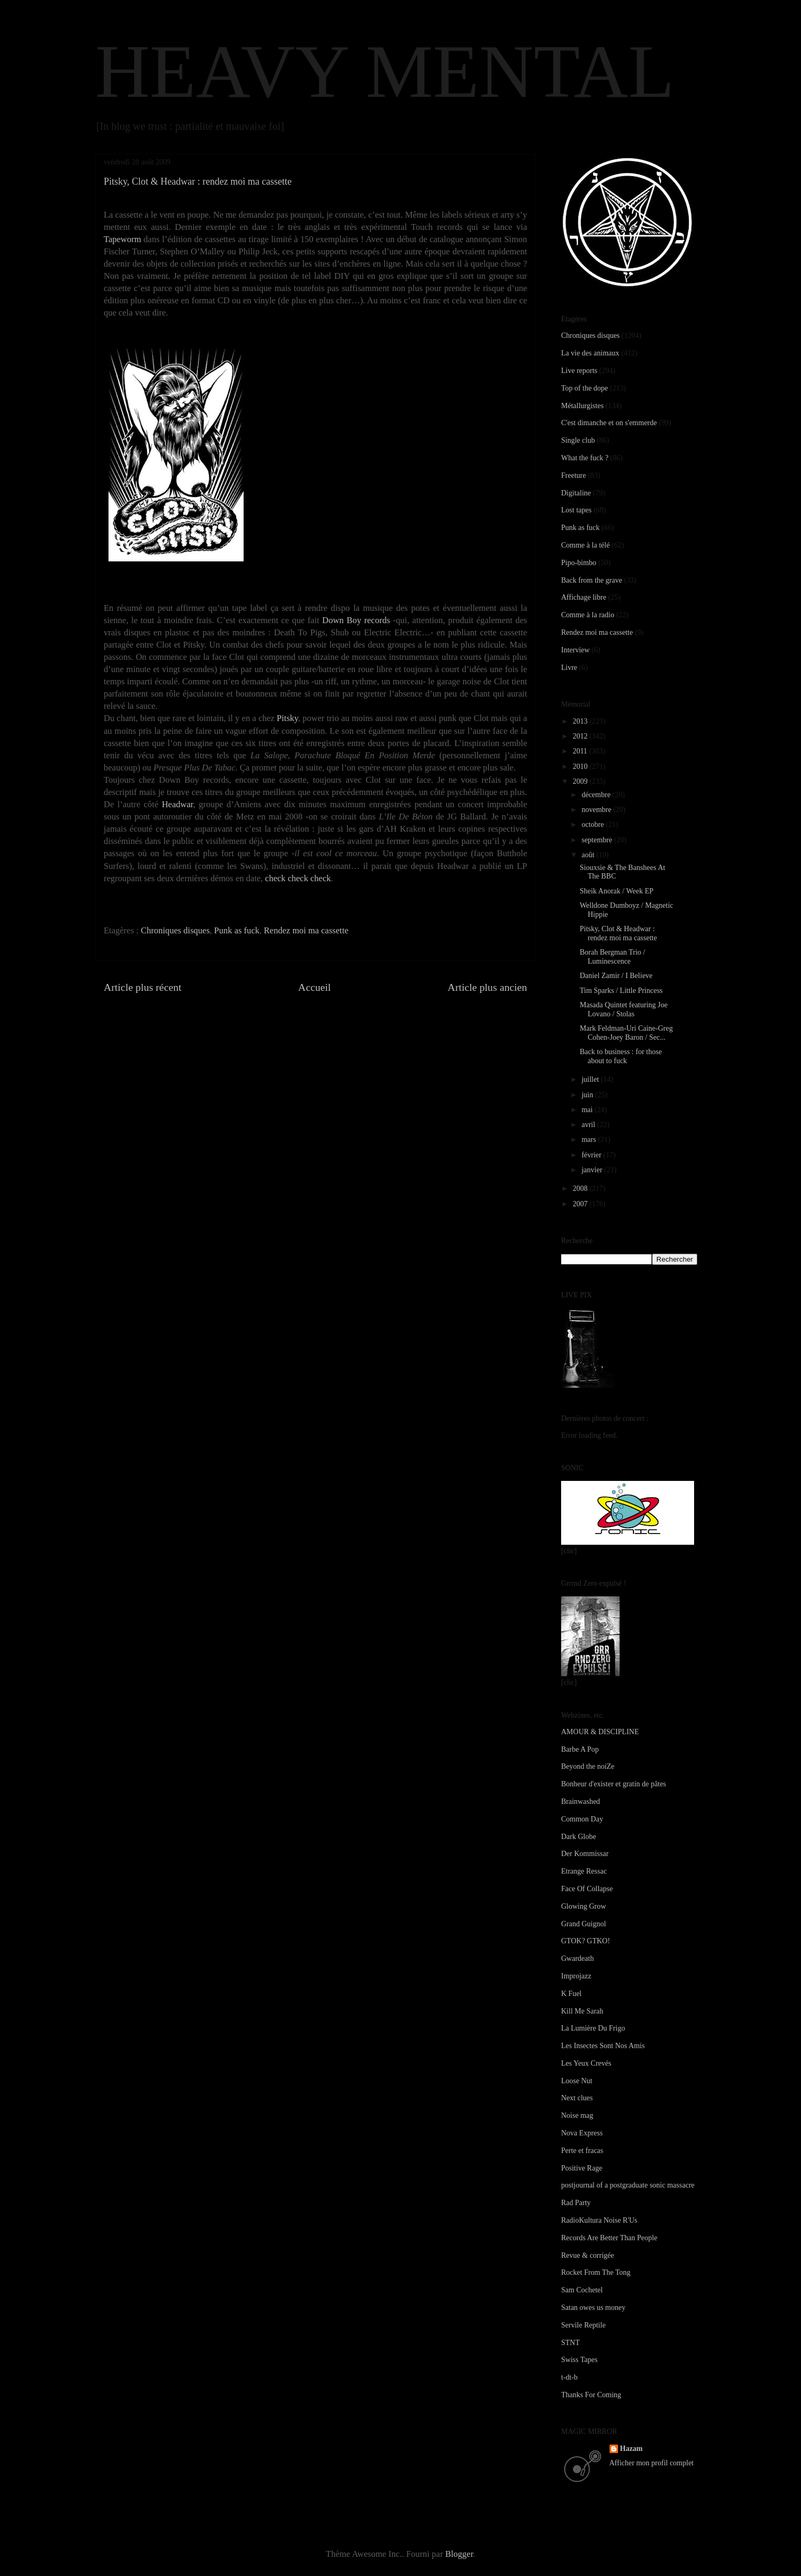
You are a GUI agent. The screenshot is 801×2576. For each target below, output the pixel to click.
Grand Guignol (583, 1924)
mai (588, 1110)
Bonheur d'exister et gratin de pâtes (613, 1784)
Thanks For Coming (591, 2395)
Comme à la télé (585, 545)
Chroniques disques (175, 930)
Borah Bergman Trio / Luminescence (612, 956)
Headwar (177, 804)
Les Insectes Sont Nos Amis (603, 2046)
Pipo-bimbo (578, 563)
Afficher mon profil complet (652, 2463)
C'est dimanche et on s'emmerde (609, 423)
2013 (581, 721)
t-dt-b (569, 2377)
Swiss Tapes (579, 2360)
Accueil (314, 987)
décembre (596, 795)
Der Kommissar (584, 1854)
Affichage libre (583, 597)
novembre (597, 810)
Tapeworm (122, 239)
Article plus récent (142, 987)
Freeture (573, 475)
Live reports (579, 371)
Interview (575, 650)
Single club (578, 440)
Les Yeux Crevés (586, 2063)
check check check (298, 878)
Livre (569, 668)
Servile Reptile (583, 2325)
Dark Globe (578, 1837)
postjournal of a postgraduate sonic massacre (628, 2185)
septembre (597, 840)
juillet (590, 1079)
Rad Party (576, 2203)
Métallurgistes (582, 406)
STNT (570, 2343)
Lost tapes (576, 510)
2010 (581, 767)
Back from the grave (591, 580)
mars (589, 1140)
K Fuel (571, 1994)
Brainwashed (580, 1801)
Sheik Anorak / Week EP (617, 891)
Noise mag (577, 2115)
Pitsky (287, 718)
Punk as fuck (237, 930)
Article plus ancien (487, 987)
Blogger (459, 2554)
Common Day (582, 1819)
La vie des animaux (590, 353)
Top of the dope (584, 388)
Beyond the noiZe (587, 1766)
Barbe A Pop (580, 1749)
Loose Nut (577, 2081)
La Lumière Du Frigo (593, 2028)
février (592, 1155)
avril (589, 1125)
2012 (581, 736)
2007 (581, 1204)
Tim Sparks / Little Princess (621, 991)
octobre (593, 825)
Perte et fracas (582, 2151)
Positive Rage (581, 2168)
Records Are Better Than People (609, 2238)
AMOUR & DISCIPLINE (600, 1732)
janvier (592, 1170)
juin (588, 1095)
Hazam (631, 2449)
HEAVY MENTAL (384, 71)
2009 (581, 781)
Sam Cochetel (582, 2290)
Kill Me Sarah (582, 2011)
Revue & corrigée (587, 2255)
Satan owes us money (593, 2308)
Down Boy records (356, 620)
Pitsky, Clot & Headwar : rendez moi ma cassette (618, 933)
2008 (581, 1188)
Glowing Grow (583, 1906)
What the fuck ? (584, 458)
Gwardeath (577, 1958)
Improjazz (576, 1976)
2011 (581, 751)
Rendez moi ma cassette (306, 930)
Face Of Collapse (587, 1889)
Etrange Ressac (584, 1871)
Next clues (577, 2098)
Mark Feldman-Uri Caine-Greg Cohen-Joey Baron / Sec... (626, 1032)
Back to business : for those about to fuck (621, 1056)
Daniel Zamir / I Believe (616, 976)
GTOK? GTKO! (585, 1941)
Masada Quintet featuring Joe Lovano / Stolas (624, 1009)
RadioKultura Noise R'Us (599, 2220)
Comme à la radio (587, 615)
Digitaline (576, 493)
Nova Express (582, 2133)
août (588, 855)
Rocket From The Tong (595, 2272)
